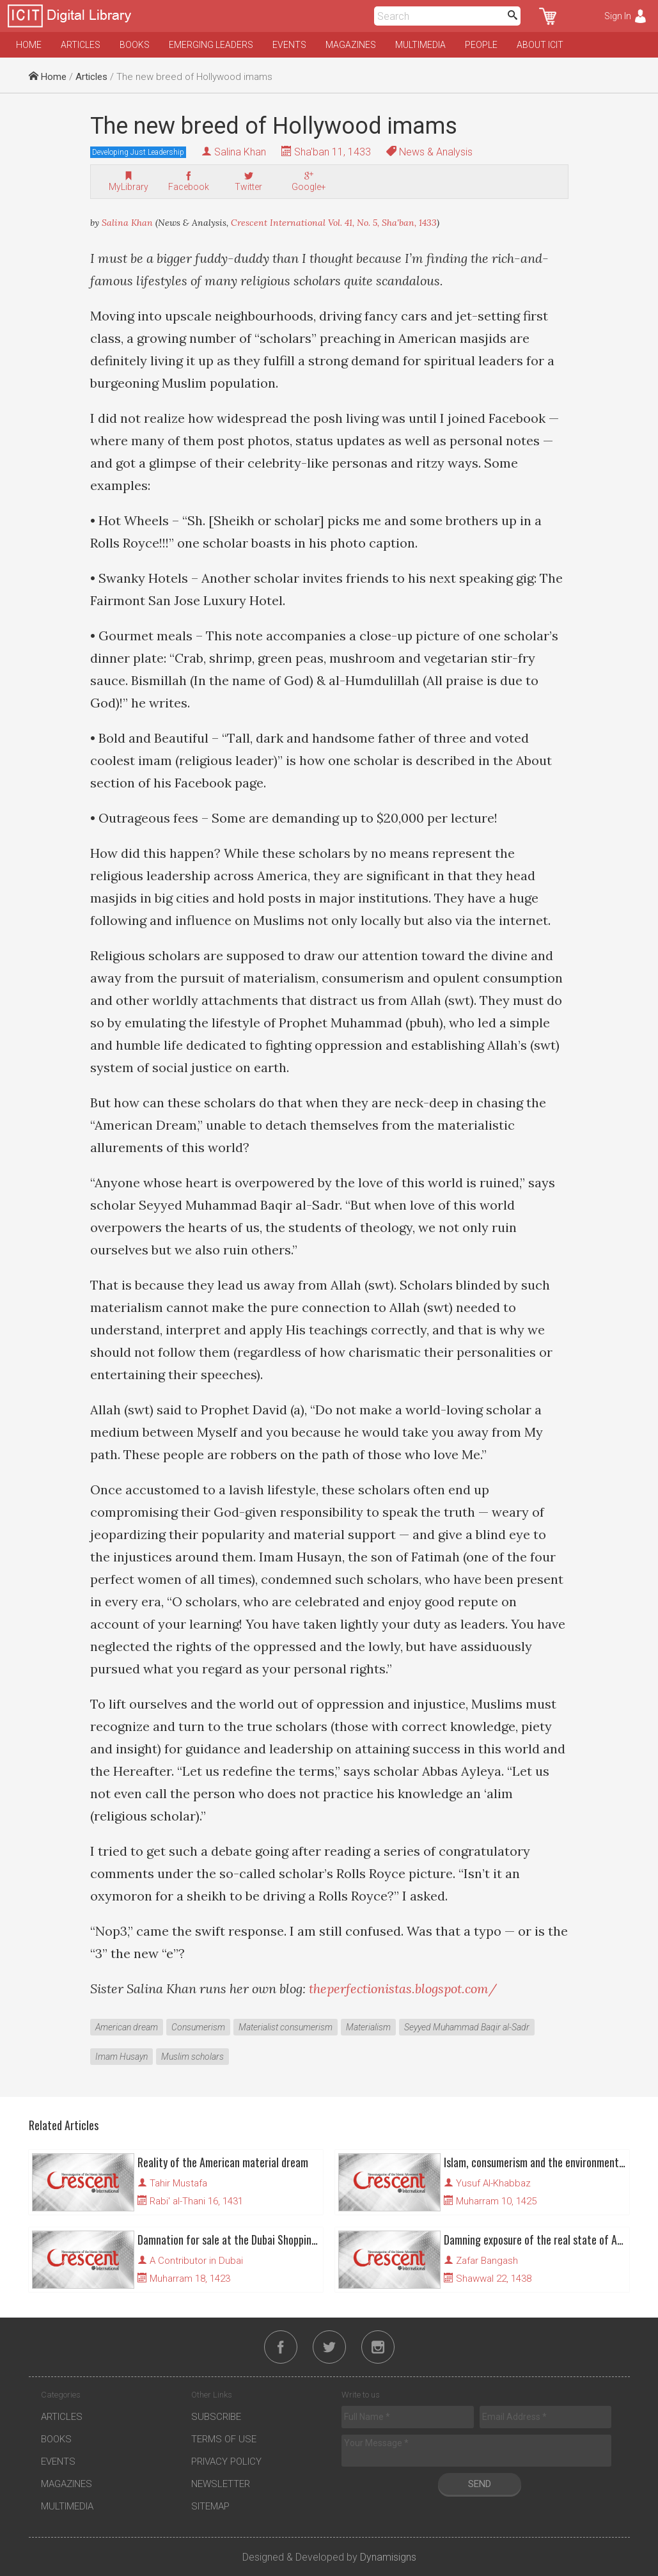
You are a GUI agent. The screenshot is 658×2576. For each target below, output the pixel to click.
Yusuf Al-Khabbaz (493, 2183)
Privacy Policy (226, 2461)
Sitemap (210, 2506)
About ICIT (540, 45)
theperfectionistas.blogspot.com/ (403, 1988)
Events (289, 45)
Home (29, 45)
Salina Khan (240, 152)
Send (479, 2484)
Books (135, 45)
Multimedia (420, 45)
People (481, 45)
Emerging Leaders (211, 45)
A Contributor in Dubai (196, 2260)
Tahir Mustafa (178, 2183)
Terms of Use (223, 2439)
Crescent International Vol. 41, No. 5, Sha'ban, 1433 (334, 222)
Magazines (350, 45)
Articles (80, 45)
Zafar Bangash (487, 2260)
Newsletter (220, 2484)
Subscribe (216, 2416)
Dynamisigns (388, 2557)
